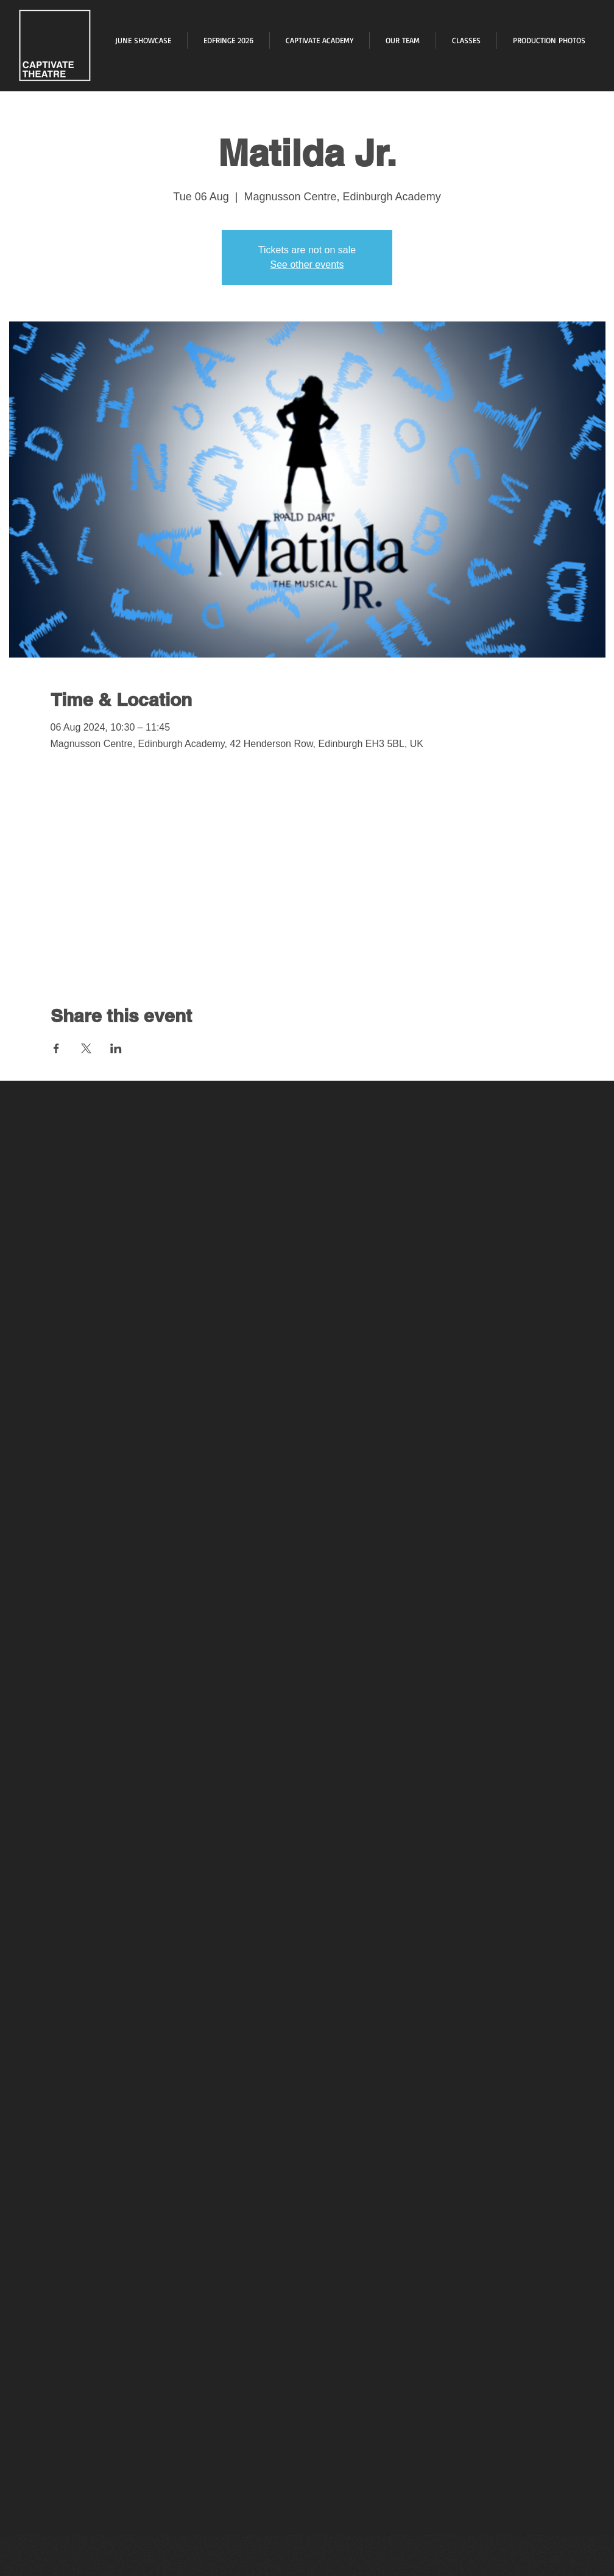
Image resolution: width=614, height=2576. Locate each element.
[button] (549, 40)
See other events (307, 264)
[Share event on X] (86, 1048)
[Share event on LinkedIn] (116, 1048)
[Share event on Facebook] (56, 1048)
